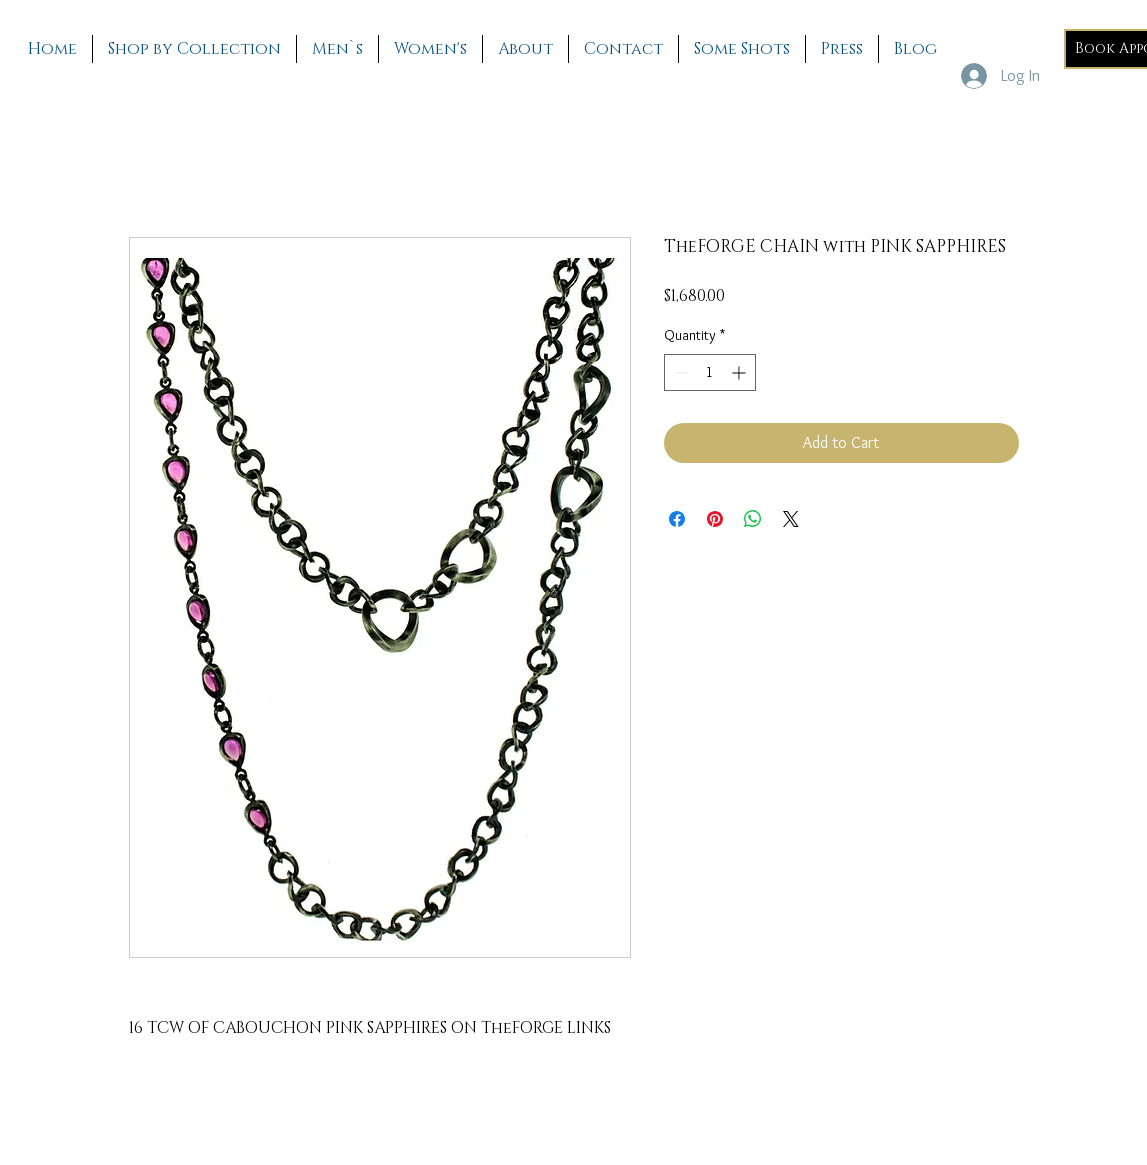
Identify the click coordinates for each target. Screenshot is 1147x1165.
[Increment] (740, 372)
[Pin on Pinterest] (715, 519)
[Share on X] (791, 519)
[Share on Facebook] (677, 519)
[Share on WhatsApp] (753, 519)
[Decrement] (679, 372)
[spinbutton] (710, 372)
